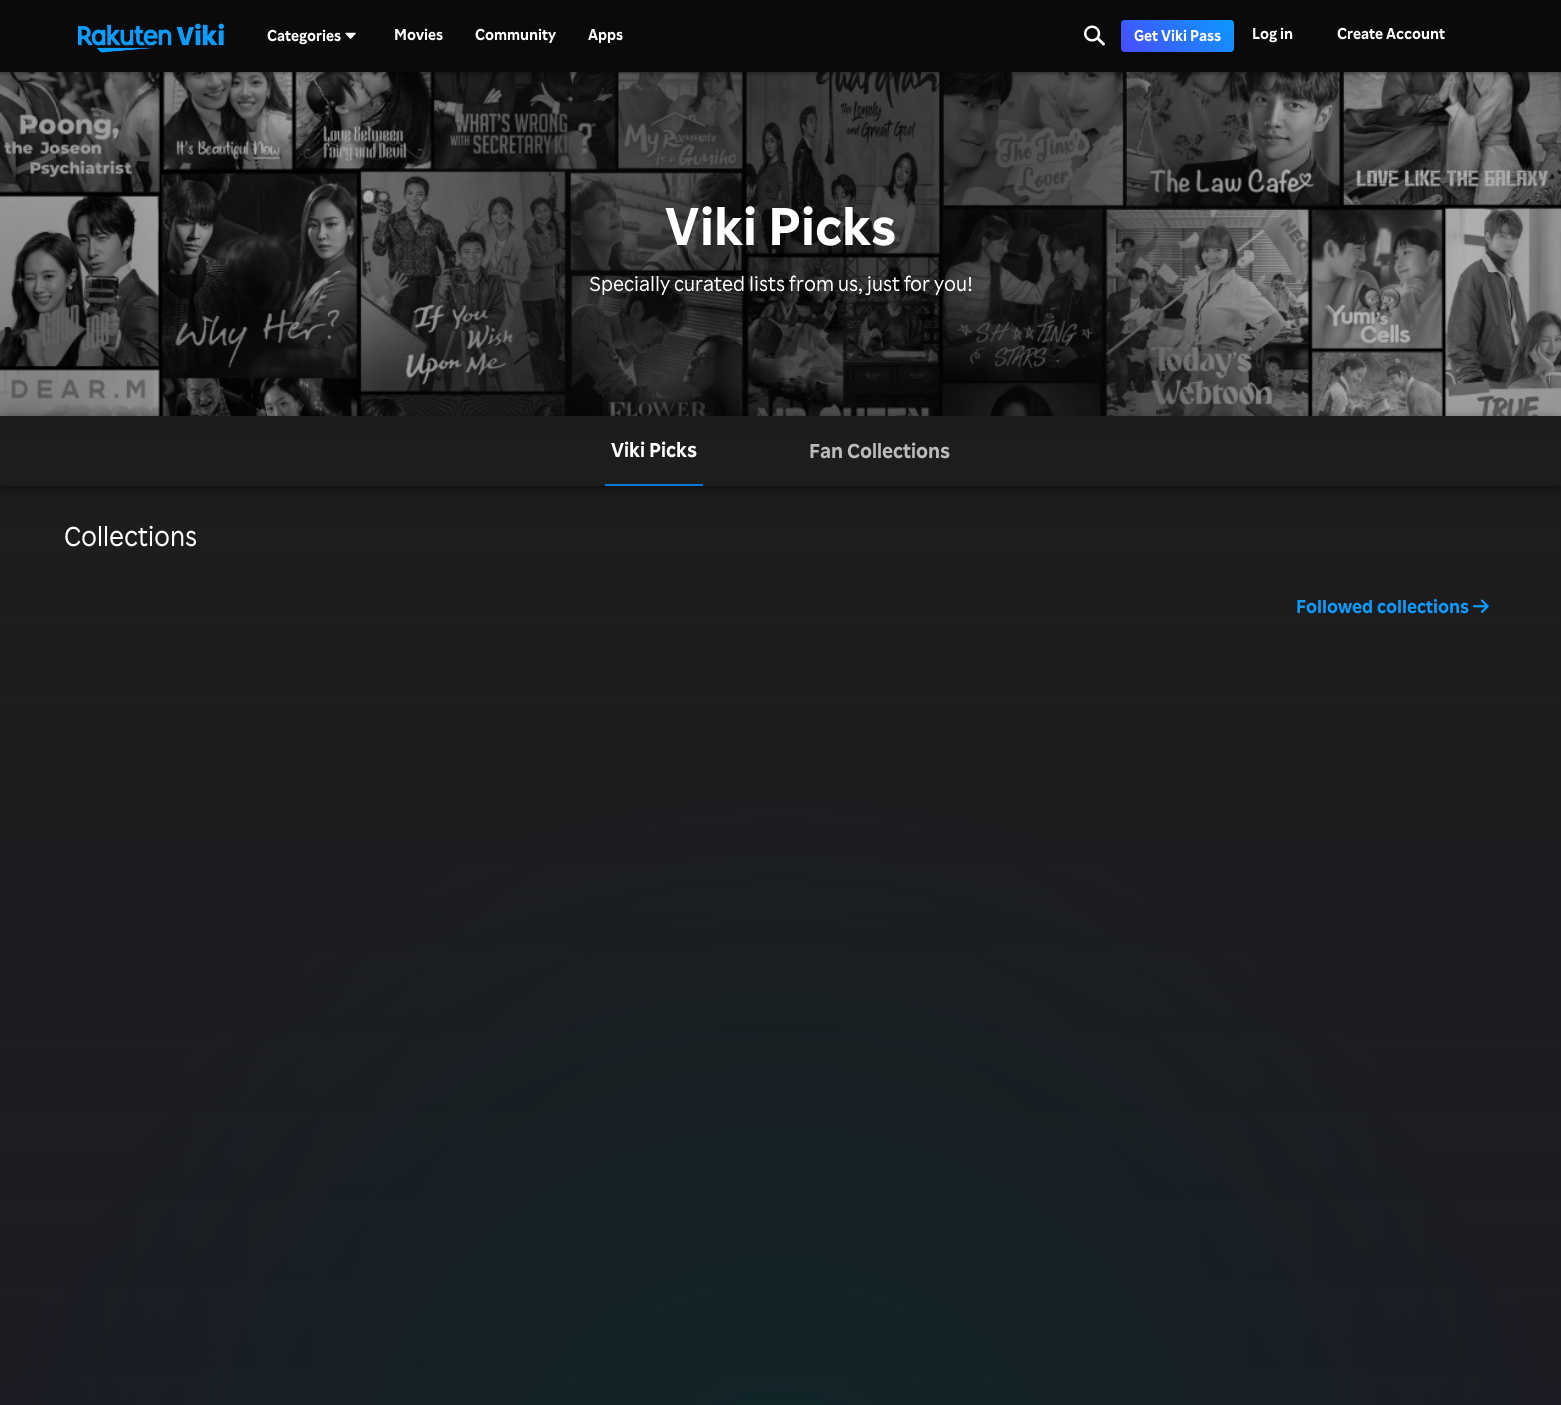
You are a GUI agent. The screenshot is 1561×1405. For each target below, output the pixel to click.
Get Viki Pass (1177, 35)
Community (515, 35)
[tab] (654, 451)
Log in (1272, 33)
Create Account (1391, 33)
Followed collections (1392, 606)
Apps (605, 35)
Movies (418, 35)
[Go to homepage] (151, 36)
